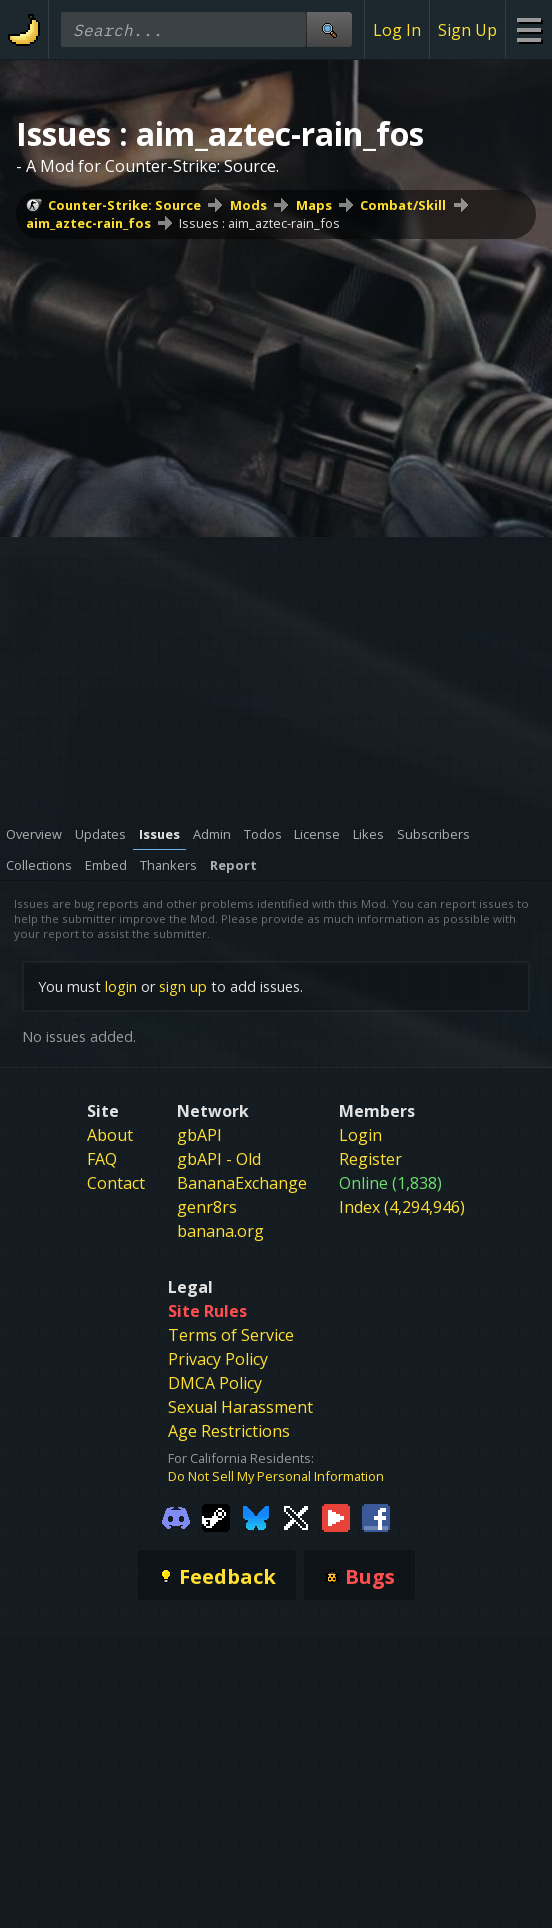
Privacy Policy (218, 1359)
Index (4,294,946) (402, 1207)
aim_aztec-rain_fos (88, 223)
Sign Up (467, 30)
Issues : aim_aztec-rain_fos (259, 223)
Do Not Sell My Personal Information (276, 1476)
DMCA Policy (215, 1383)
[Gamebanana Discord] (176, 1517)
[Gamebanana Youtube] (336, 1517)
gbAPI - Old (219, 1159)
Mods (248, 205)
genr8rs (207, 1207)
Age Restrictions (229, 1431)
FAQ (102, 1159)
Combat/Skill (403, 205)
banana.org (220, 1231)
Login (360, 1135)
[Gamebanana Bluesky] (256, 1517)
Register (370, 1159)
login (121, 986)
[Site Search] (329, 29)
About (110, 1135)
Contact (116, 1183)
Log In (397, 30)
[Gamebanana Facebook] (376, 1517)
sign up (183, 986)
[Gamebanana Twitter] (296, 1517)
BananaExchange (242, 1183)
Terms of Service (231, 1335)
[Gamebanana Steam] (216, 1517)
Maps (314, 205)
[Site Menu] (528, 29)
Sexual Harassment (240, 1407)
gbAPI (199, 1135)
